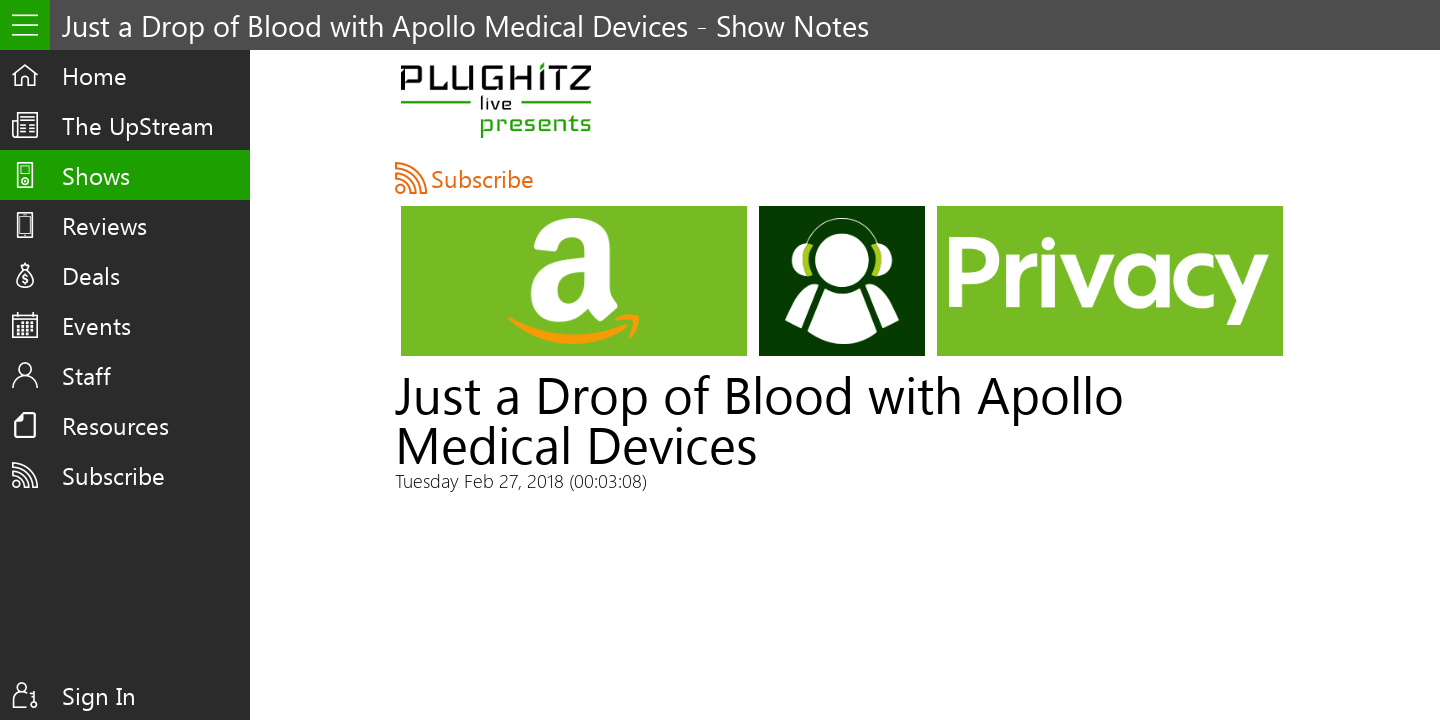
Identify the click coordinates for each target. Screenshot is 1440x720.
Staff (86, 375)
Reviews (104, 225)
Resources (115, 425)
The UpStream (138, 125)
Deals (91, 275)
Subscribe (113, 475)
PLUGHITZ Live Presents (495, 100)
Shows (96, 175)
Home (94, 75)
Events (96, 325)
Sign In (99, 695)
